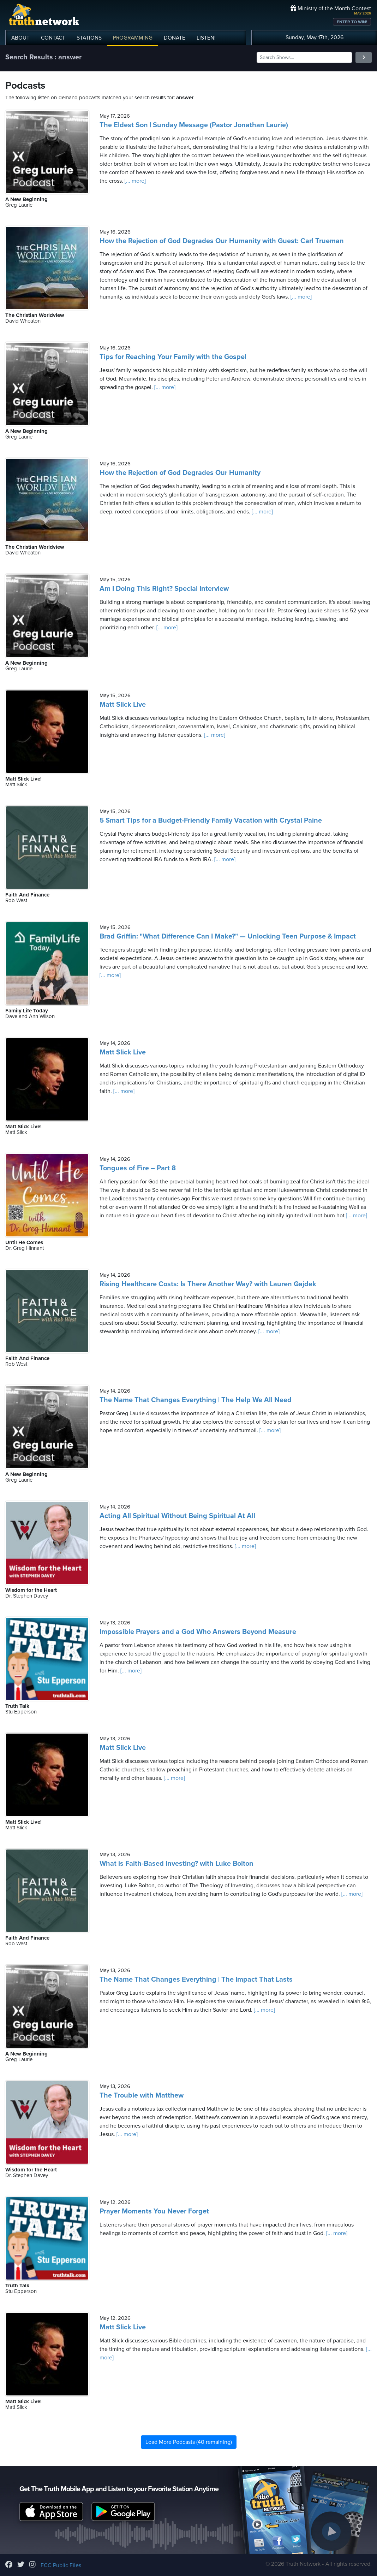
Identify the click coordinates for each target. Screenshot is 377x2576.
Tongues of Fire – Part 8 (138, 1168)
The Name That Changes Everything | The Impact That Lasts (196, 1979)
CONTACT (53, 38)
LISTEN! (206, 38)
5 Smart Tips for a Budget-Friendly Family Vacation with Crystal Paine (211, 820)
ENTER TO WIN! (352, 21)
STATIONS (89, 38)
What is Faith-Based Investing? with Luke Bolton (176, 1863)
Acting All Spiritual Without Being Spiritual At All (177, 1516)
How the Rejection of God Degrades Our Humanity (180, 473)
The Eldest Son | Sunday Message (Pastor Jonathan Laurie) (194, 125)
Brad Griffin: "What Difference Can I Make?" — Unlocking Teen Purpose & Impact (228, 936)
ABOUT (20, 38)
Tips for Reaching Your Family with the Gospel (173, 357)
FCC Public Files (61, 2565)
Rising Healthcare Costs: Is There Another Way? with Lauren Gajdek (208, 1284)
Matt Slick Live (123, 704)
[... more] (134, 180)
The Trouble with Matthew (142, 2095)
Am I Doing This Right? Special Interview (164, 588)
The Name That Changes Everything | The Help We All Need (196, 1400)
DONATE (174, 38)
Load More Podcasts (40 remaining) (188, 2442)
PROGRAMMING (132, 38)
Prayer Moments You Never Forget (154, 2211)
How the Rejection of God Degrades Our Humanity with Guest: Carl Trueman (222, 241)
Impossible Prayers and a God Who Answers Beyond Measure (198, 1632)
